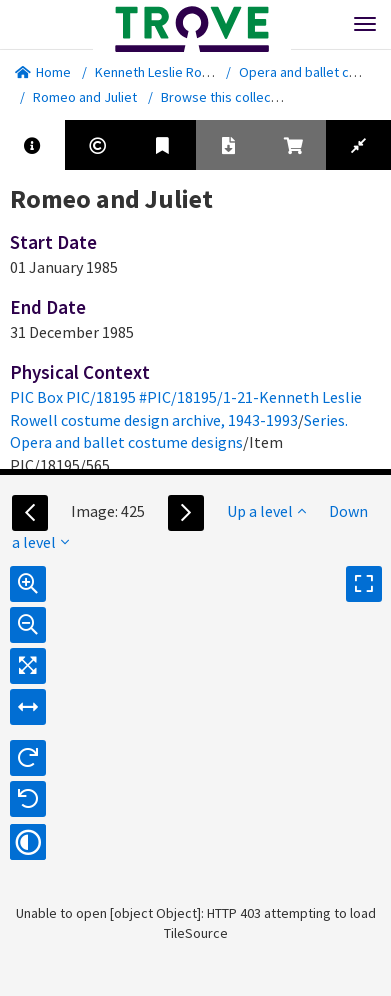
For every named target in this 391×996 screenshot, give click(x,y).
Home (43, 72)
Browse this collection (234, 97)
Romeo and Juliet (85, 97)
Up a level (266, 511)
